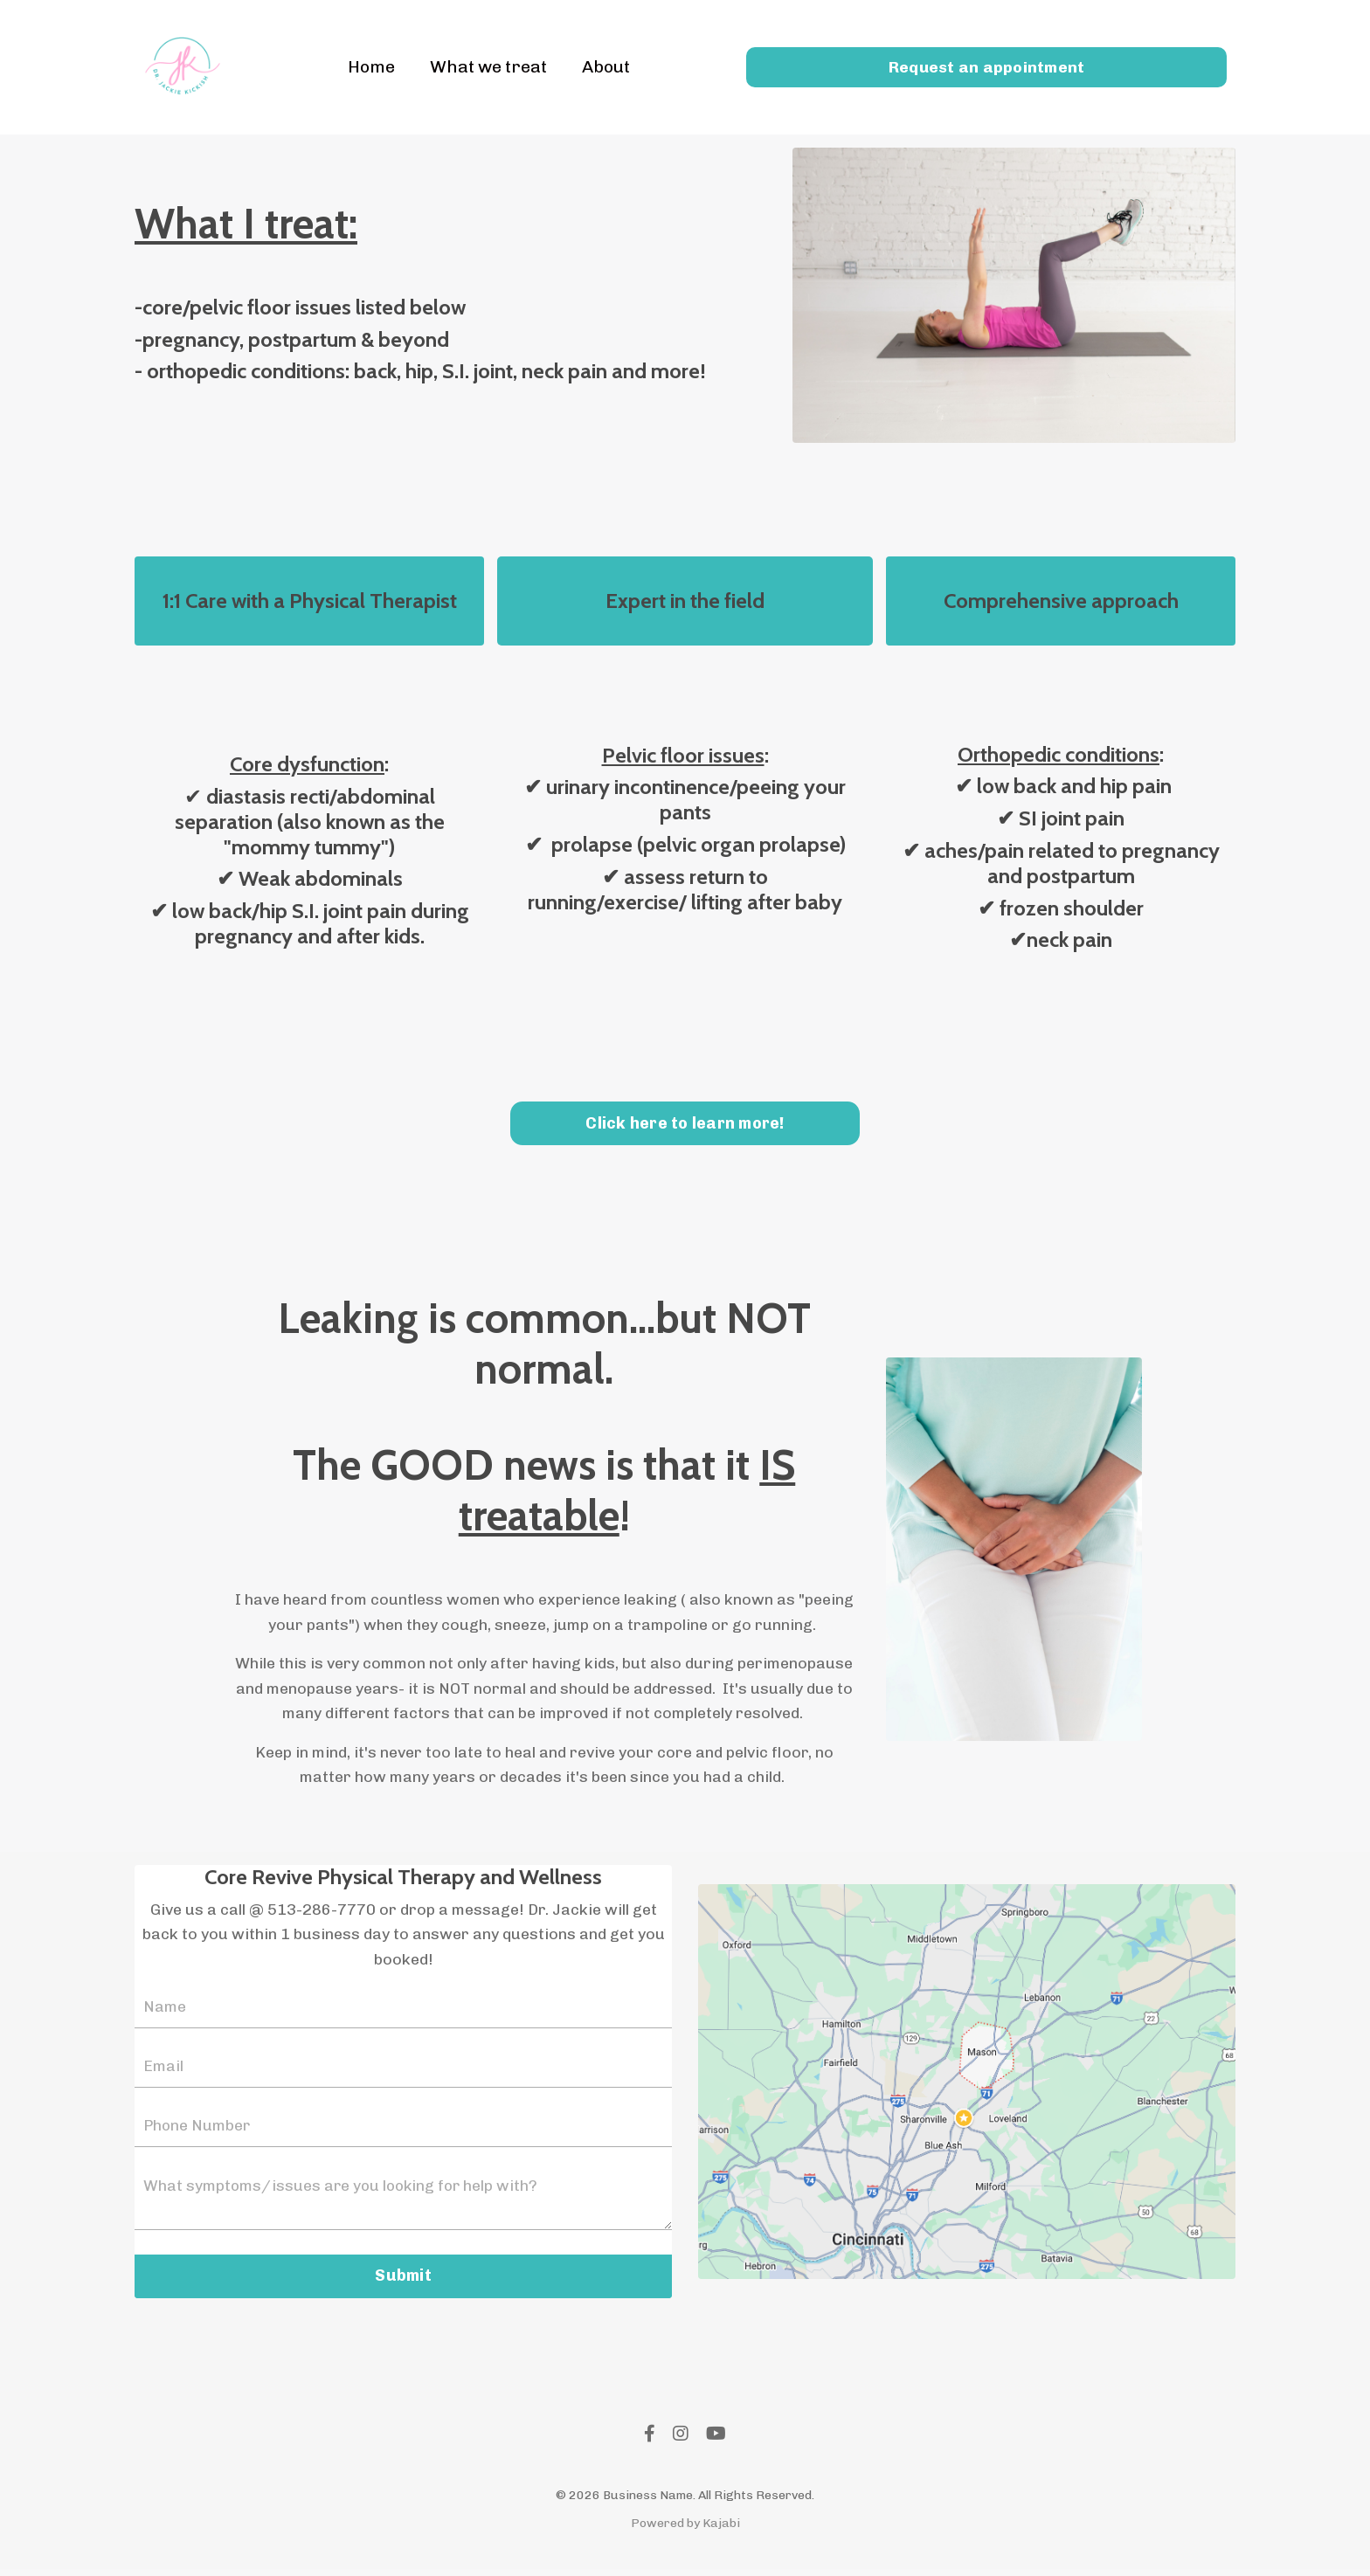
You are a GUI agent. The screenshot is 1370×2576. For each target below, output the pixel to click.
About (608, 67)
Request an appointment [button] (986, 66)
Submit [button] (403, 2282)
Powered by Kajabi (685, 2530)
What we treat (487, 67)
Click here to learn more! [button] (684, 1125)
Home (367, 67)
